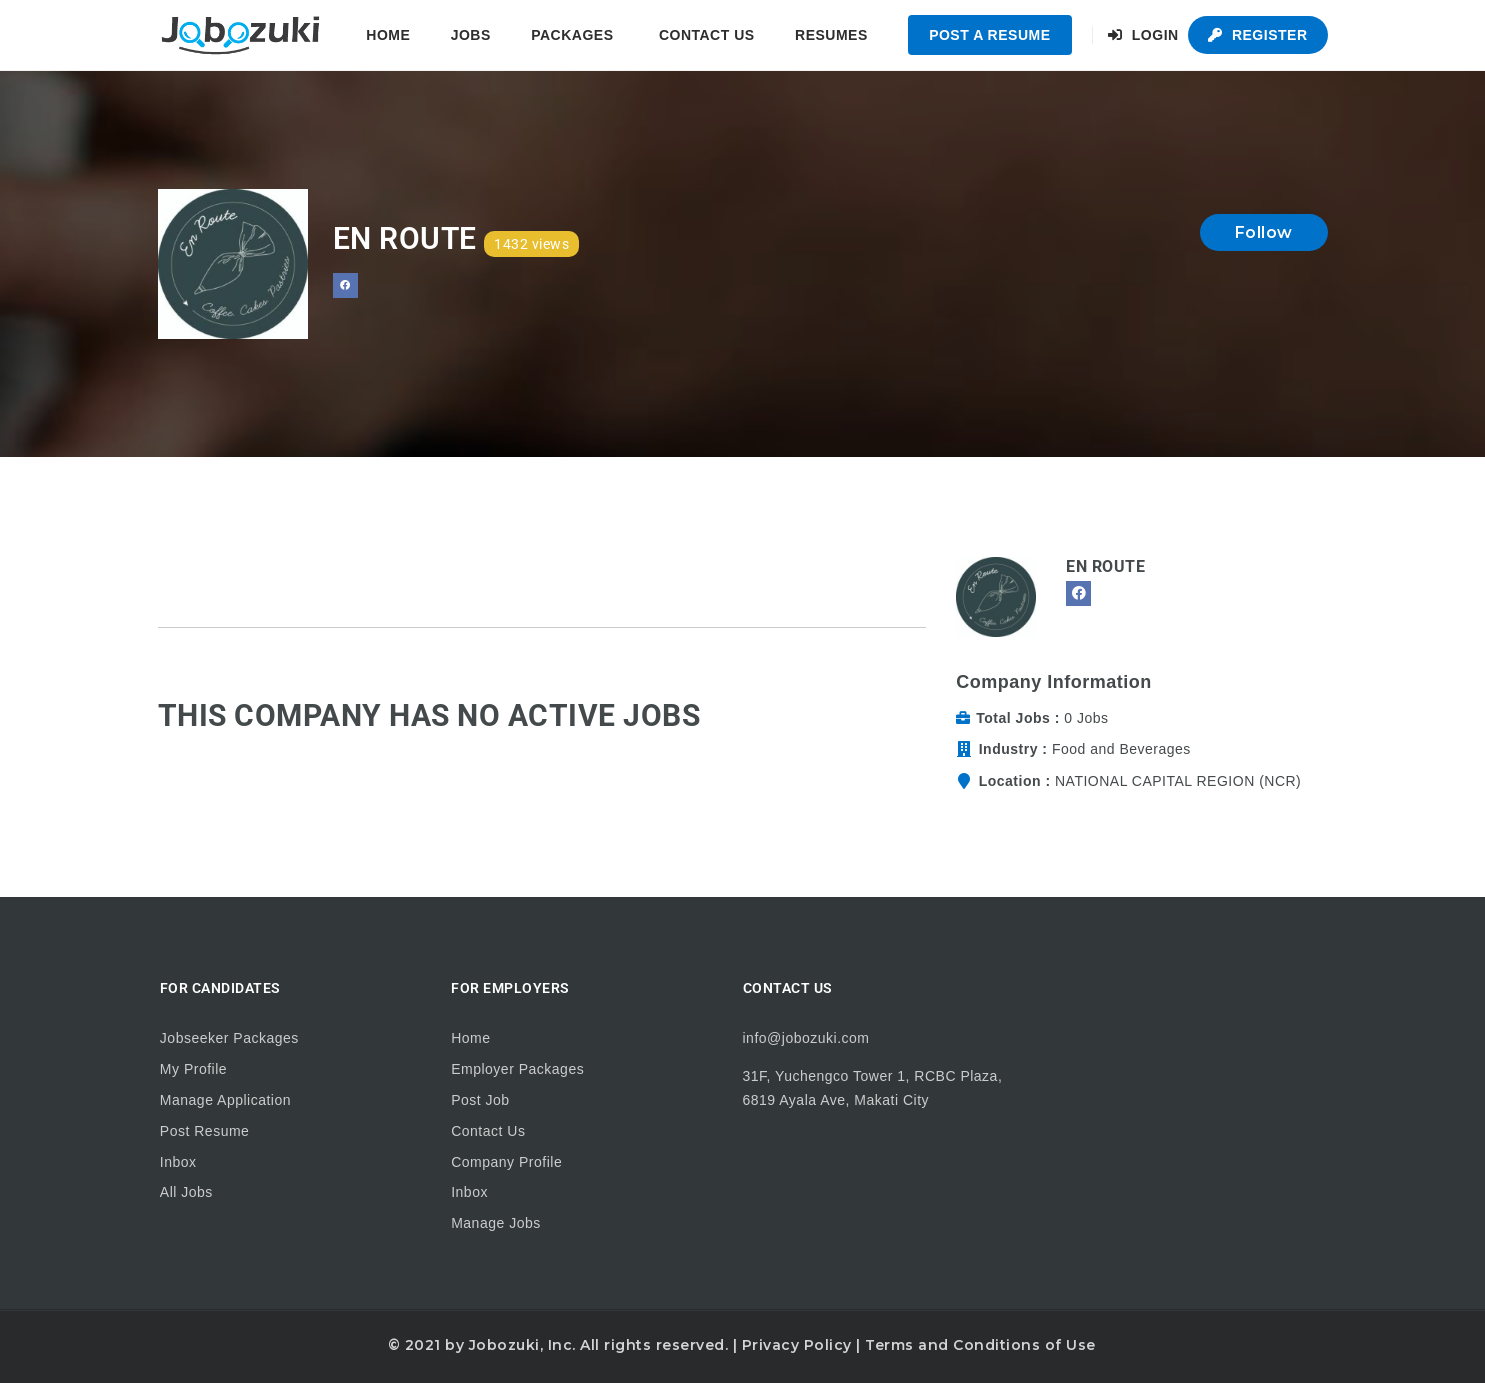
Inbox (178, 1162)
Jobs (471, 35)
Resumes (831, 35)
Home (388, 35)
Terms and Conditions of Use (980, 1345)
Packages (572, 35)
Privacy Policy (797, 1345)
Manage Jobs (496, 1223)
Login (1143, 35)
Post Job (480, 1100)
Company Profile (506, 1162)
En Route (1105, 566)
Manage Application (225, 1100)
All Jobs (186, 1192)
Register (1257, 35)
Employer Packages (517, 1069)
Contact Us (707, 35)
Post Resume (205, 1131)
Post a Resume (989, 35)
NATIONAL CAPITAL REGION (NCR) (1178, 781)
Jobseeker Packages (229, 1038)
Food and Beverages (1121, 749)
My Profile (193, 1069)
